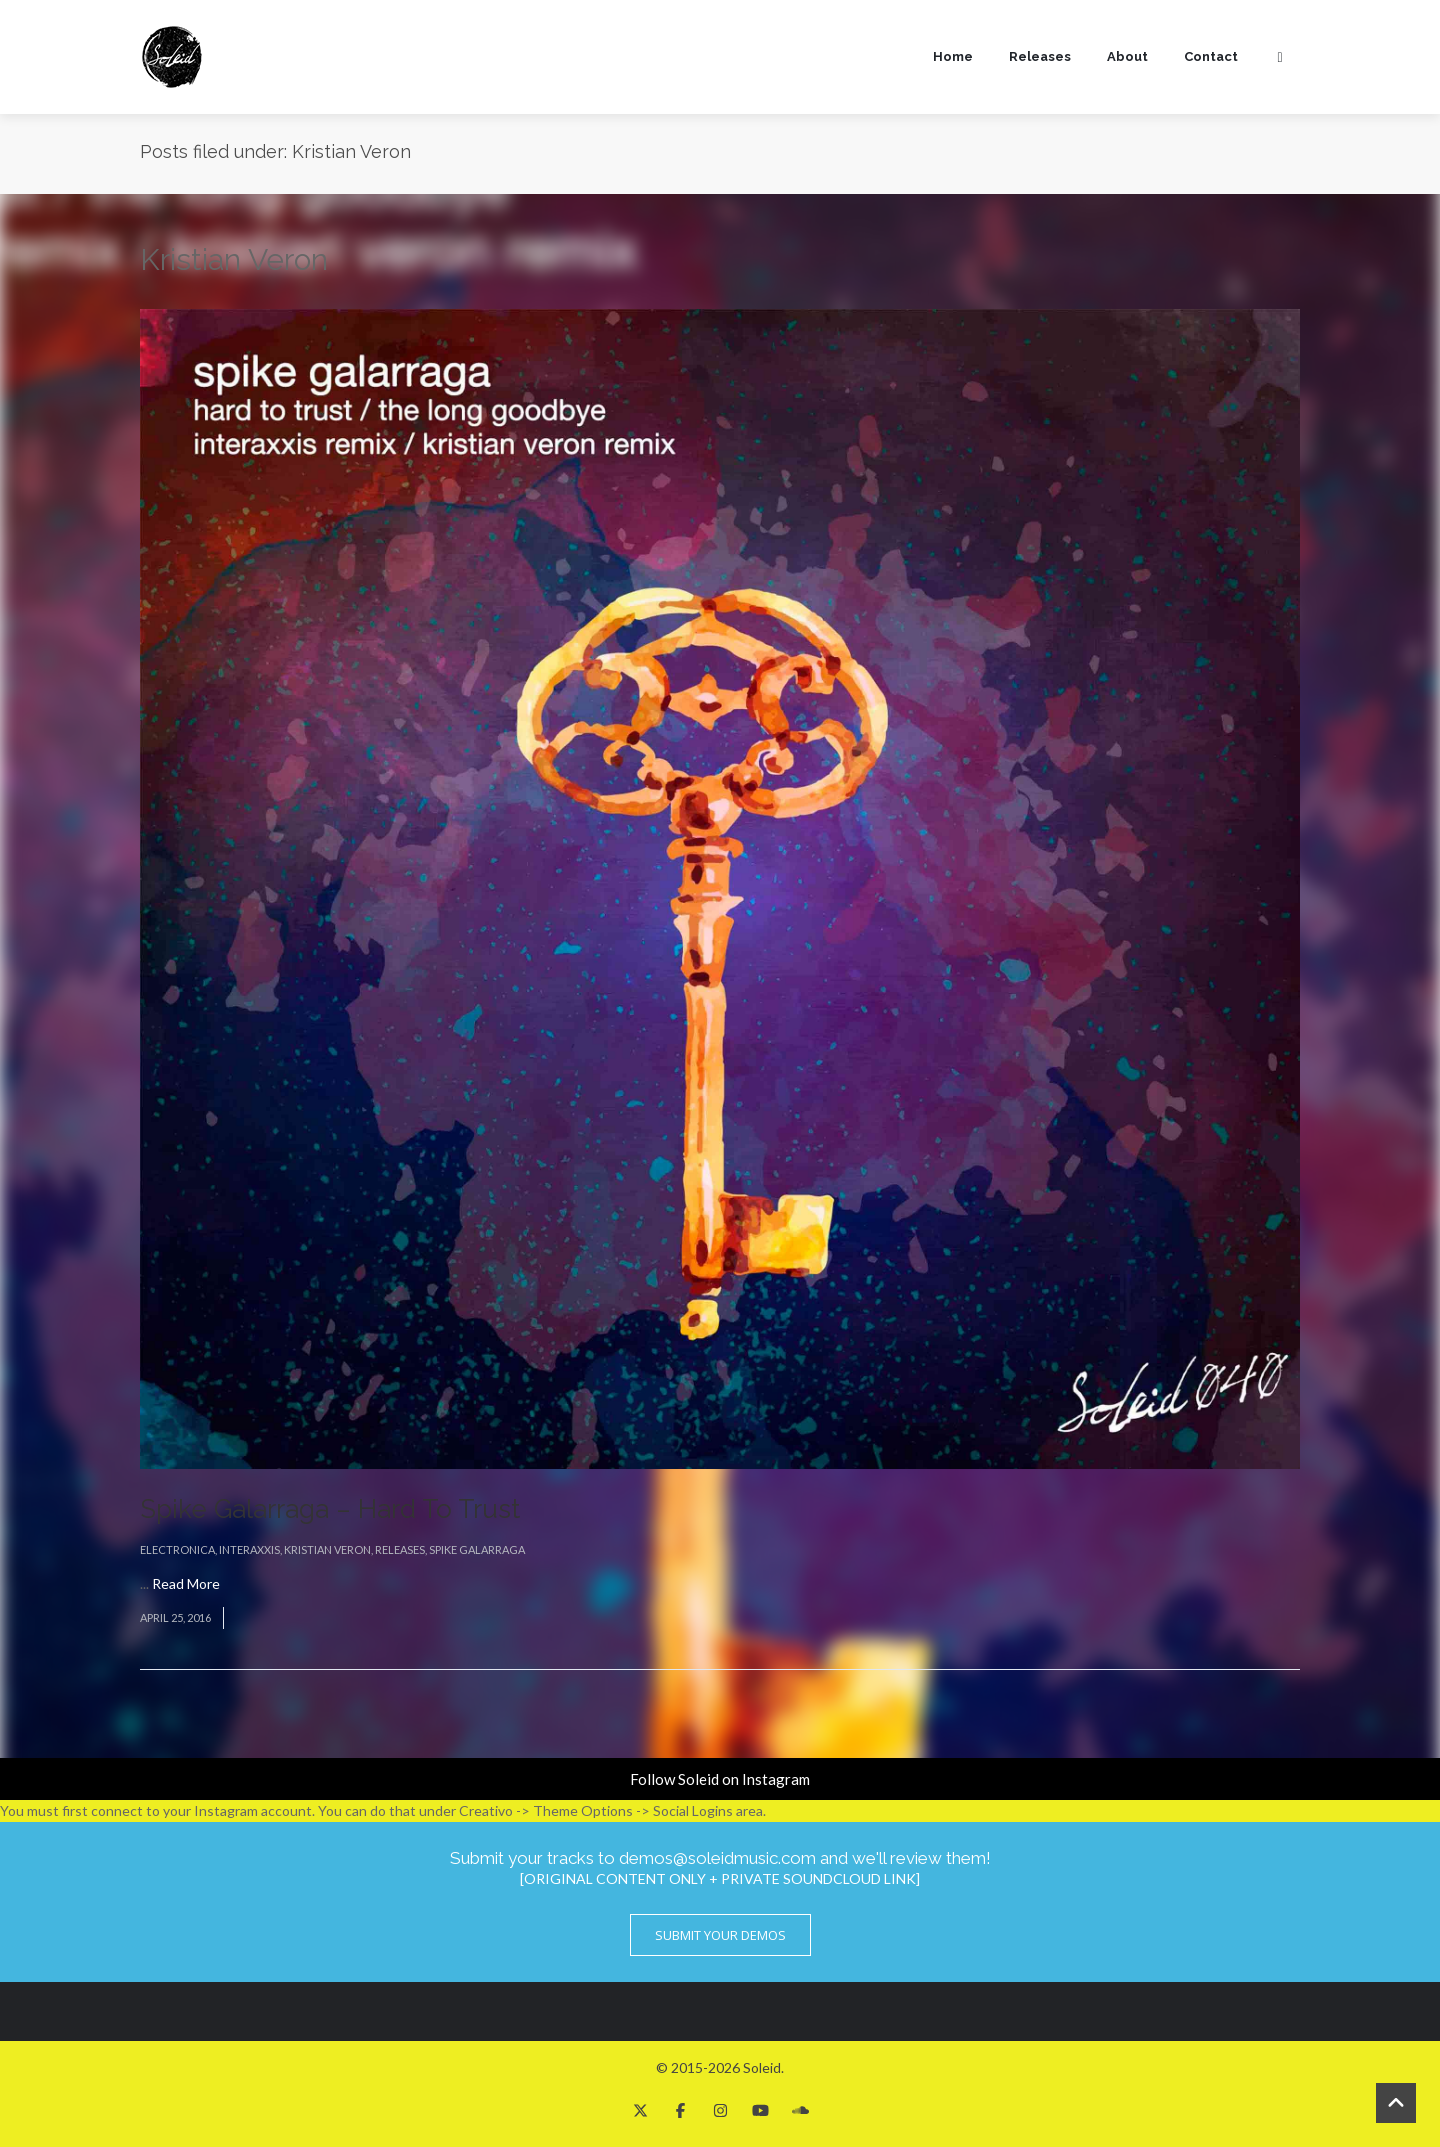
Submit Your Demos (720, 1935)
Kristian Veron (327, 1549)
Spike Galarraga (477, 1549)
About (1127, 56)
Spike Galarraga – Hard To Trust (330, 1509)
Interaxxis (249, 1549)
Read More (186, 1583)
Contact (1211, 56)
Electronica (177, 1549)
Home (953, 56)
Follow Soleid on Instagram (720, 1779)
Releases (1040, 56)
